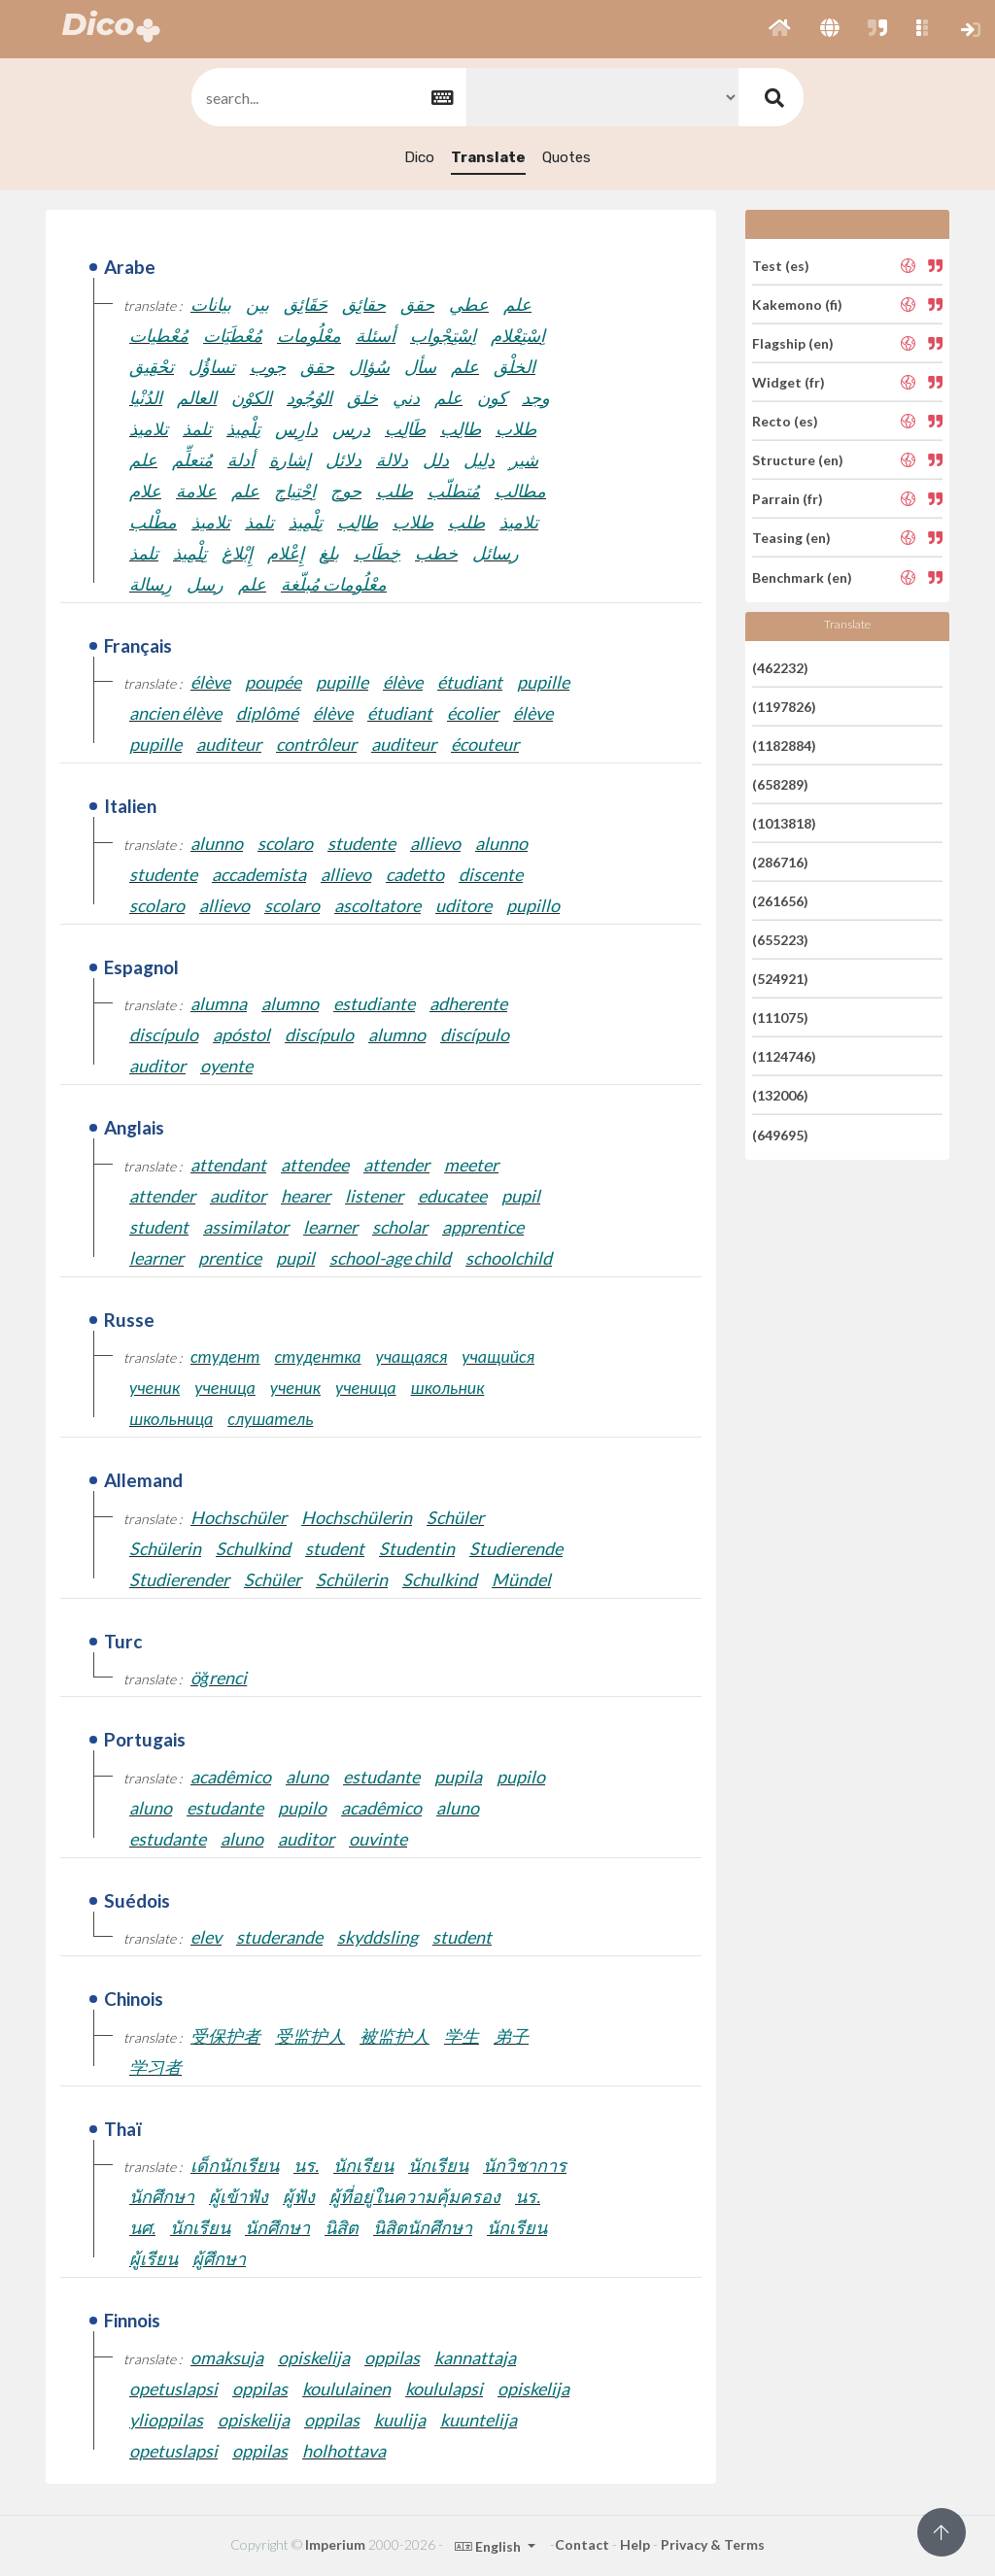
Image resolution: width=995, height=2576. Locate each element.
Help (635, 2544)
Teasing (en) (791, 537)
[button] (780, 29)
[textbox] (327, 97)
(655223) (780, 940)
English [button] (489, 2546)
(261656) (780, 901)
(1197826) (784, 706)
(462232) (780, 667)
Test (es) (780, 264)
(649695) (780, 1134)
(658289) (780, 784)
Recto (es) (785, 421)
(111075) (780, 1017)
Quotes (566, 157)
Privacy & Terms (713, 2544)
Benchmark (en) (802, 576)
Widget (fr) (788, 382)
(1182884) (784, 745)
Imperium (335, 2544)
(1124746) (784, 1056)
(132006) (780, 1095)
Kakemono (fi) (797, 304)
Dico (419, 157)
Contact (582, 2544)
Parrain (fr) (787, 499)
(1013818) (784, 823)
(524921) (780, 978)
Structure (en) (797, 460)
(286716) (780, 862)
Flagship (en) (793, 343)
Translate (488, 157)
